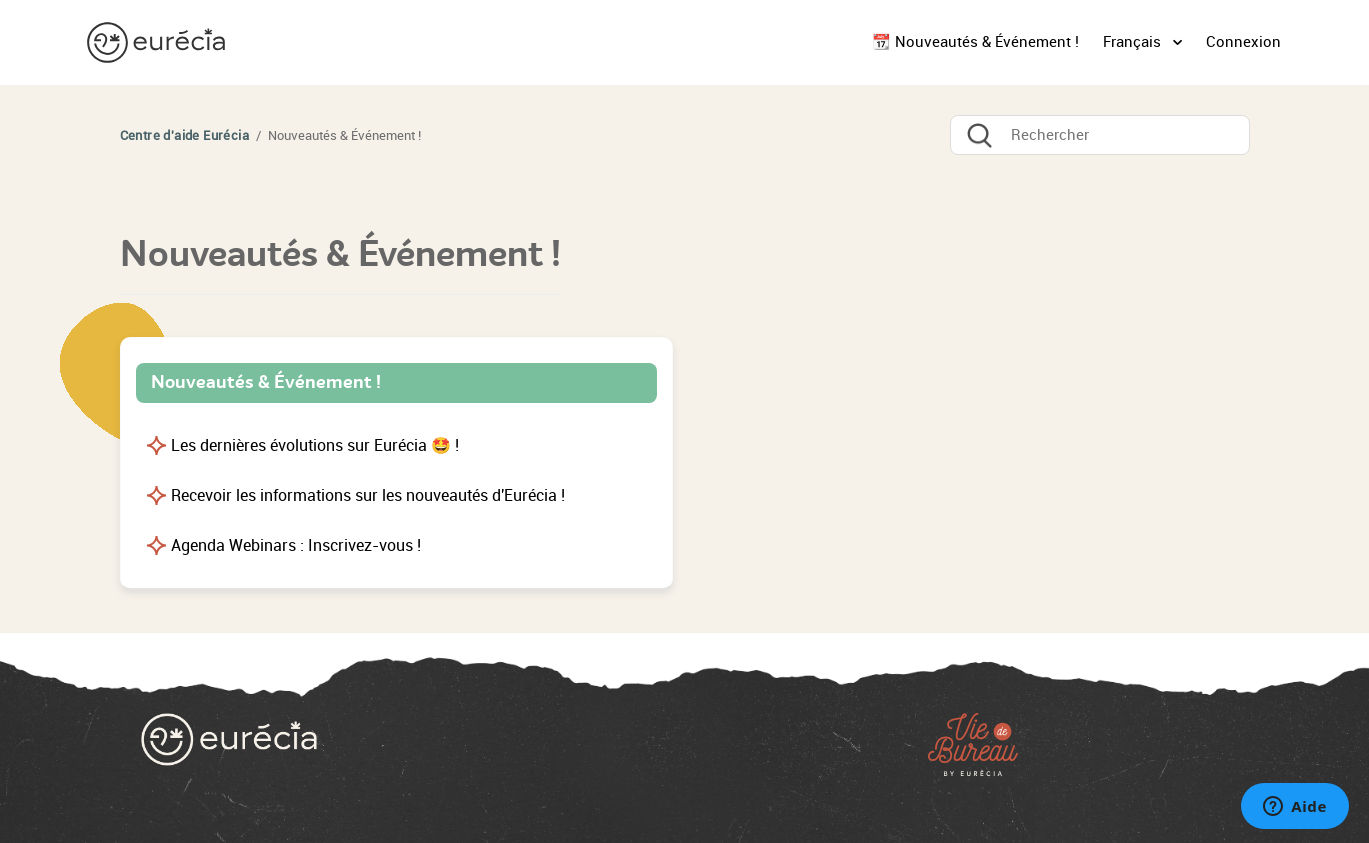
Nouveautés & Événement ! (266, 382)
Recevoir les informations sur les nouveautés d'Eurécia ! (368, 495)
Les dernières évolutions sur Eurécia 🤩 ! (315, 445)
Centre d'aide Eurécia (184, 135)
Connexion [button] (1243, 42)
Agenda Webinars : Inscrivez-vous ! (296, 545)
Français (1134, 42)
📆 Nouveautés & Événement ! (975, 42)
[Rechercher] (1100, 135)
